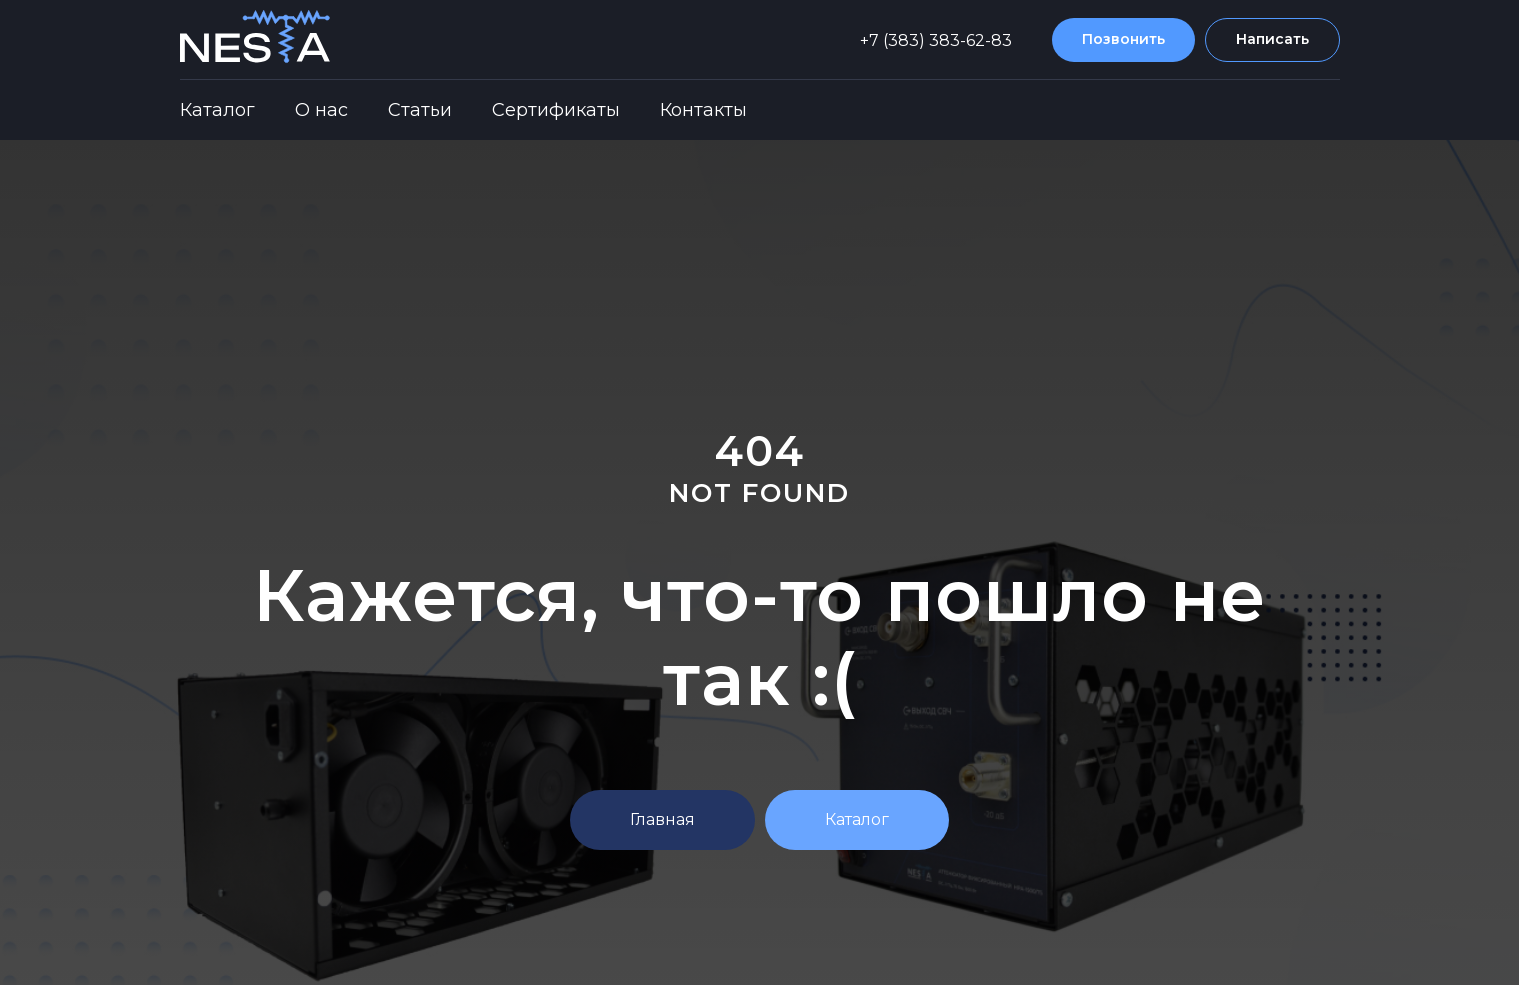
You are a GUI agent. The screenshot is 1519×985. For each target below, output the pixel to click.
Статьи (420, 110)
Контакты (703, 110)
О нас (321, 110)
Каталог (217, 110)
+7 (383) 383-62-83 (936, 40)
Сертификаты (556, 110)
